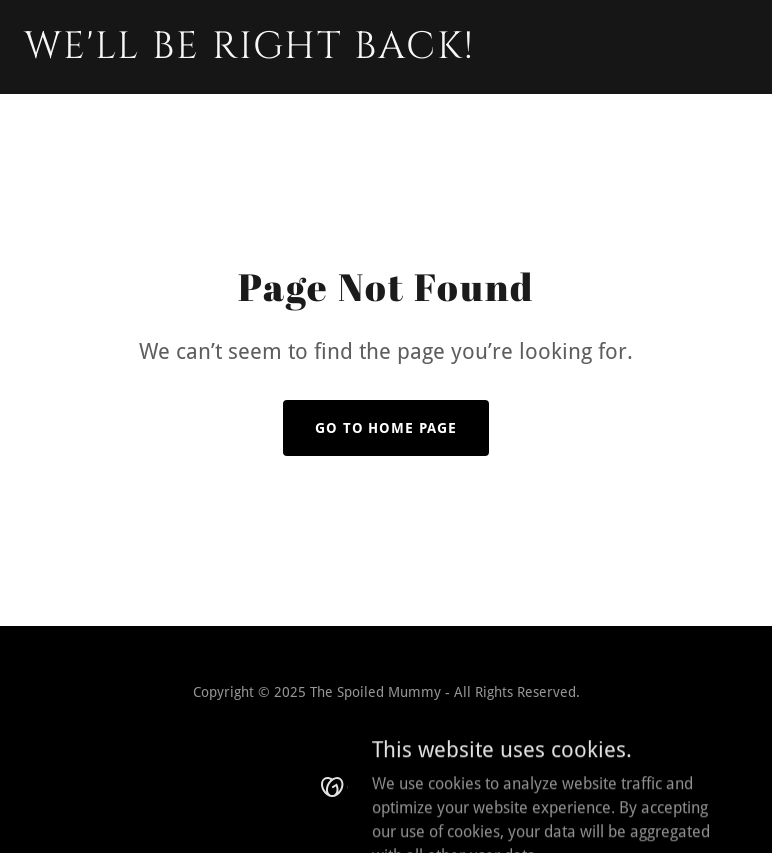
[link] (249, 52)
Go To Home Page (386, 428)
